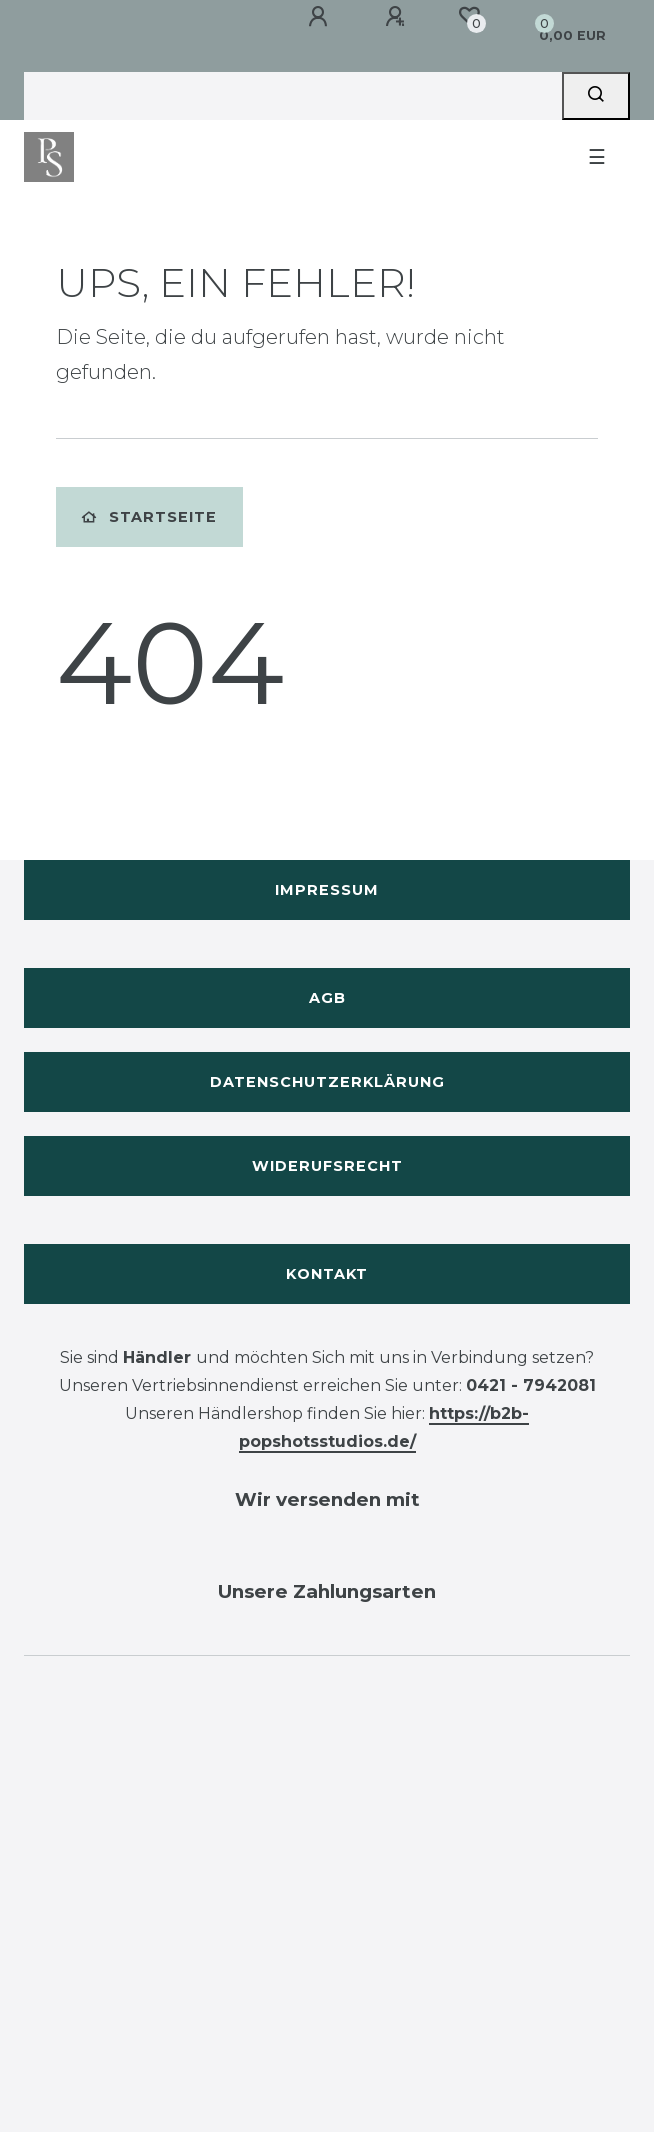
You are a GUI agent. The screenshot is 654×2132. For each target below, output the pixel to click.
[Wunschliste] (469, 16)
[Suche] (596, 96)
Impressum (327, 890)
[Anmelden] (321, 17)
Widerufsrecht (327, 1166)
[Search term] (293, 96)
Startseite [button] (149, 517)
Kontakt (327, 1274)
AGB (327, 998)
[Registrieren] (398, 17)
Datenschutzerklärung (327, 1082)
